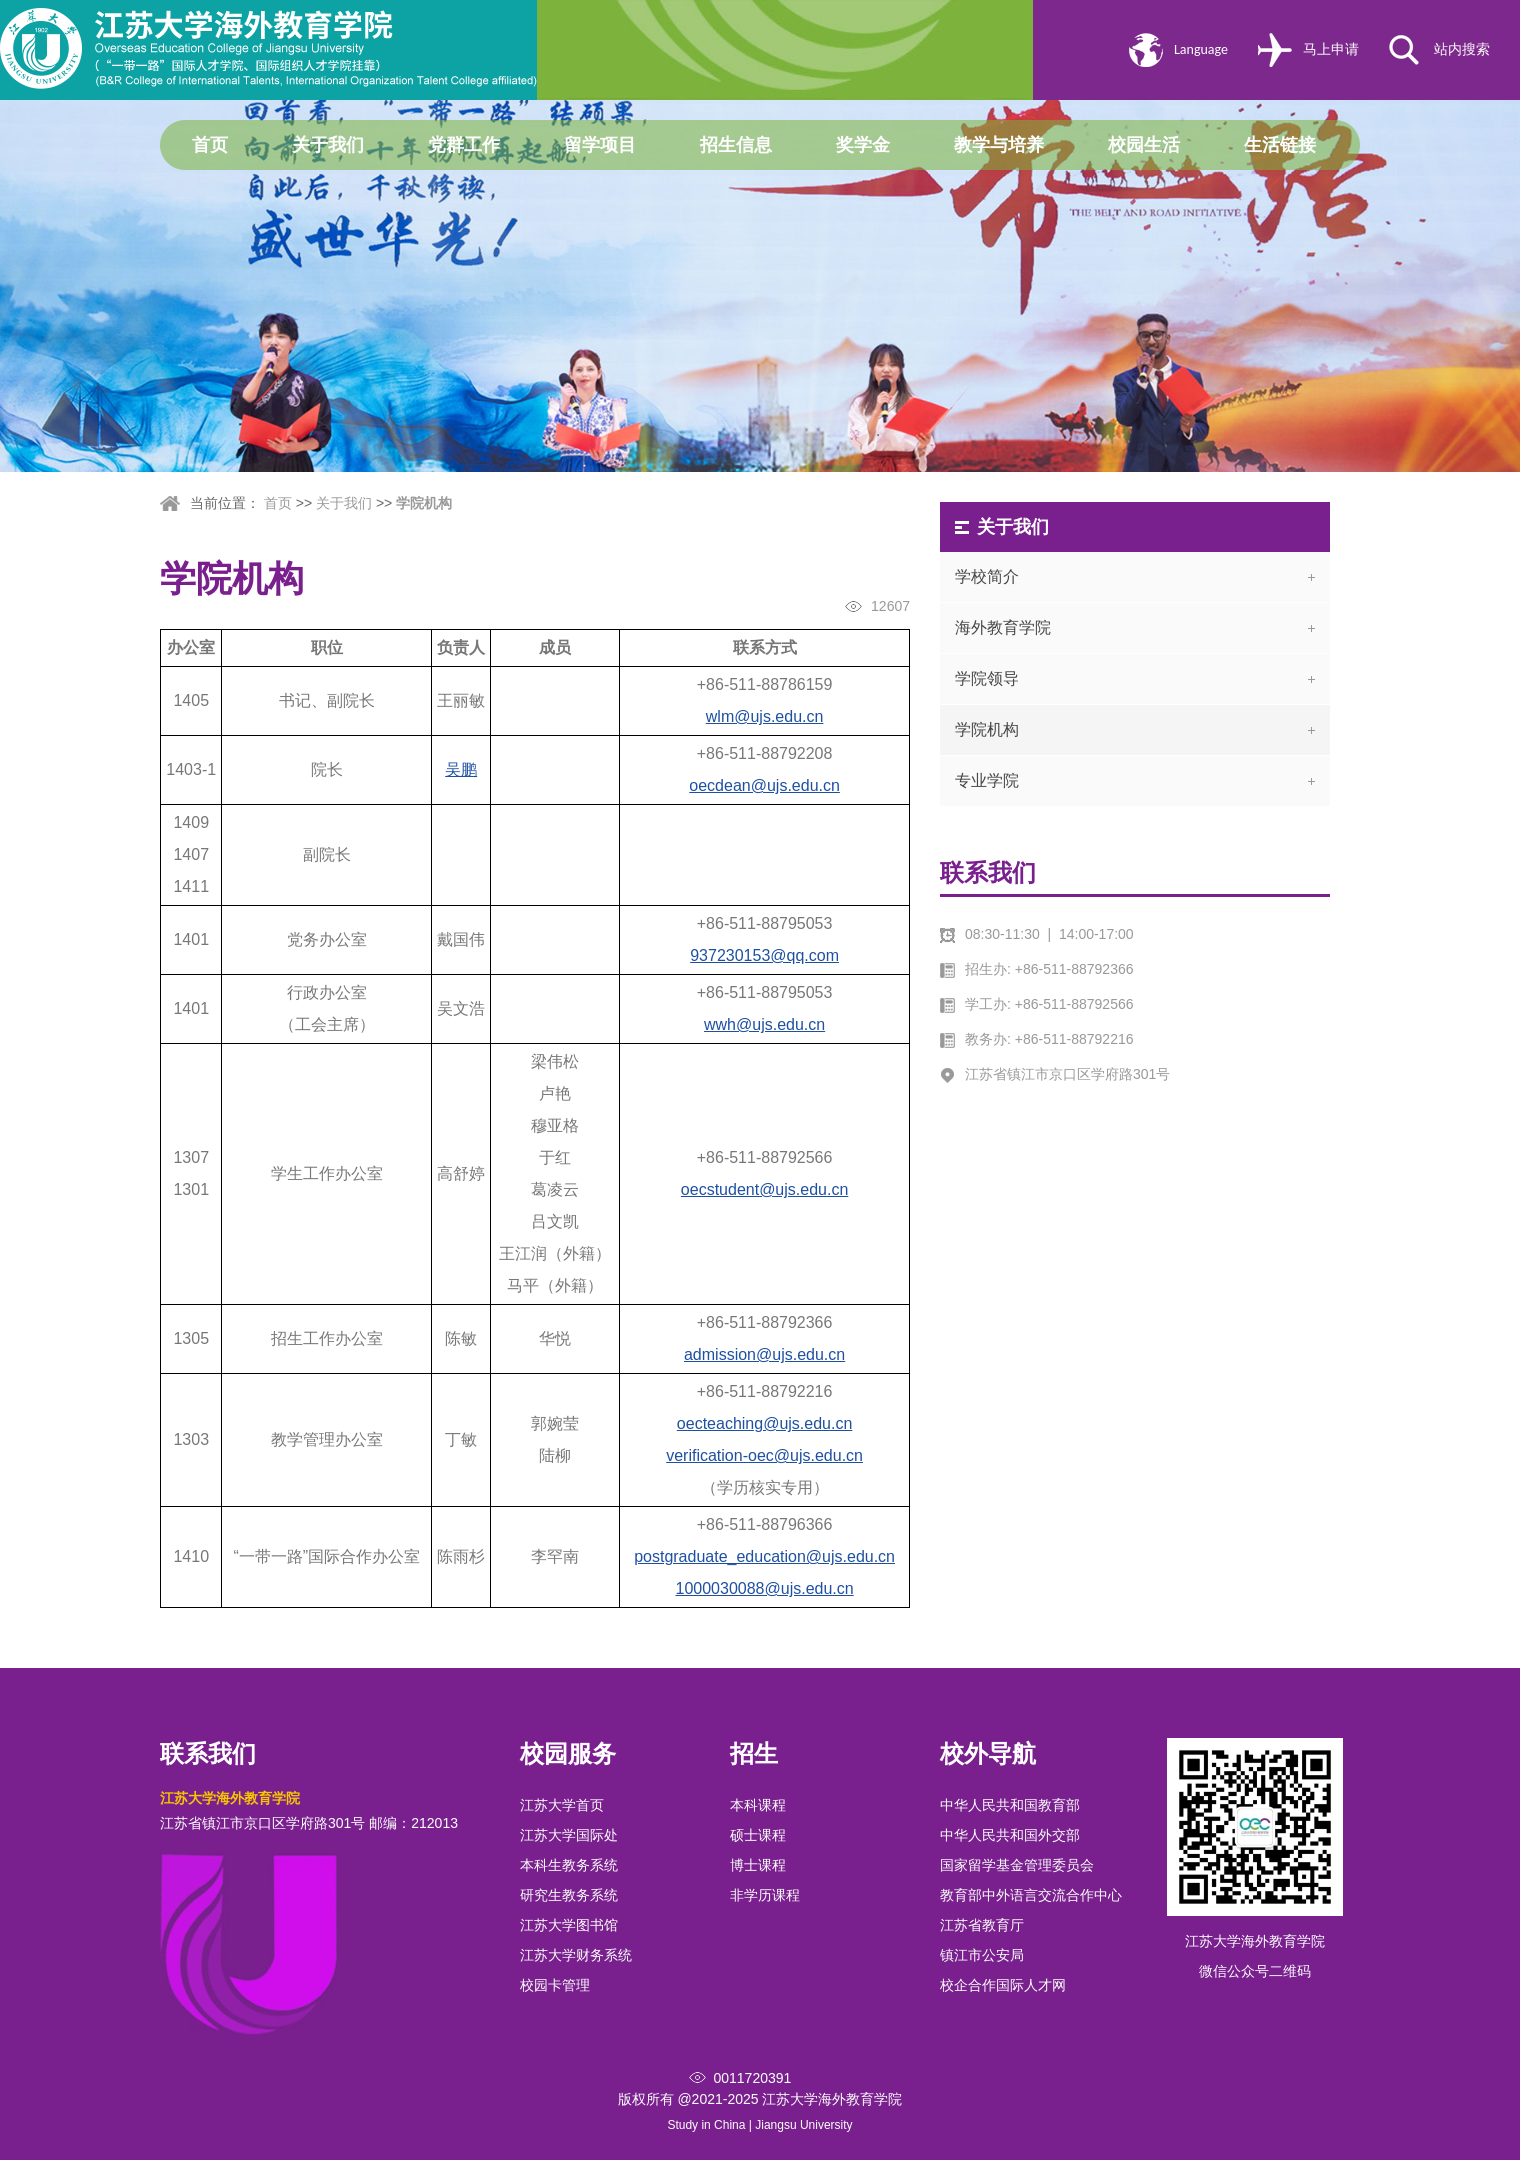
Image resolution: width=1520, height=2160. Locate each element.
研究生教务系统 (569, 1895)
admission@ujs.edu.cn (764, 1354)
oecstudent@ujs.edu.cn (764, 1189)
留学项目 (600, 145)
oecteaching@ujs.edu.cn (764, 1423)
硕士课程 (758, 1835)
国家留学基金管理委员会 (1017, 1865)
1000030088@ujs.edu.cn (765, 1588)
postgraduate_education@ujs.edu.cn (764, 1556)
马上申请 (1331, 49)
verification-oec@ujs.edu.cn (764, 1455)
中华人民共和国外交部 (1010, 1835)
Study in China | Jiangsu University (759, 2125)
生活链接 (1280, 145)
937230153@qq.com (764, 955)
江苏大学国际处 (569, 1835)
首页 (210, 145)
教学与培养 (999, 145)
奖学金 (863, 145)
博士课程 (758, 1865)
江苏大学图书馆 (569, 1925)
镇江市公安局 (982, 1955)
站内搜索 (1462, 49)
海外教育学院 (1003, 627)
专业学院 (987, 780)
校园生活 (1144, 145)
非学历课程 (765, 1895)
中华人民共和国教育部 (1010, 1805)
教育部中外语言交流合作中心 (1031, 1895)
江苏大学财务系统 (576, 1955)
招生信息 (736, 145)
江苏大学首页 (562, 1805)
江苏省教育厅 (982, 1925)
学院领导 (987, 678)
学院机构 (424, 503)
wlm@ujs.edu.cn (765, 716)
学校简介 (987, 576)
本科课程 (758, 1805)
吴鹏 (461, 769)
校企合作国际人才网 (1003, 1985)
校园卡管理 (555, 1985)
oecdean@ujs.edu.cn (764, 785)
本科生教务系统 (569, 1865)
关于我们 (328, 145)
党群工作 (464, 145)
